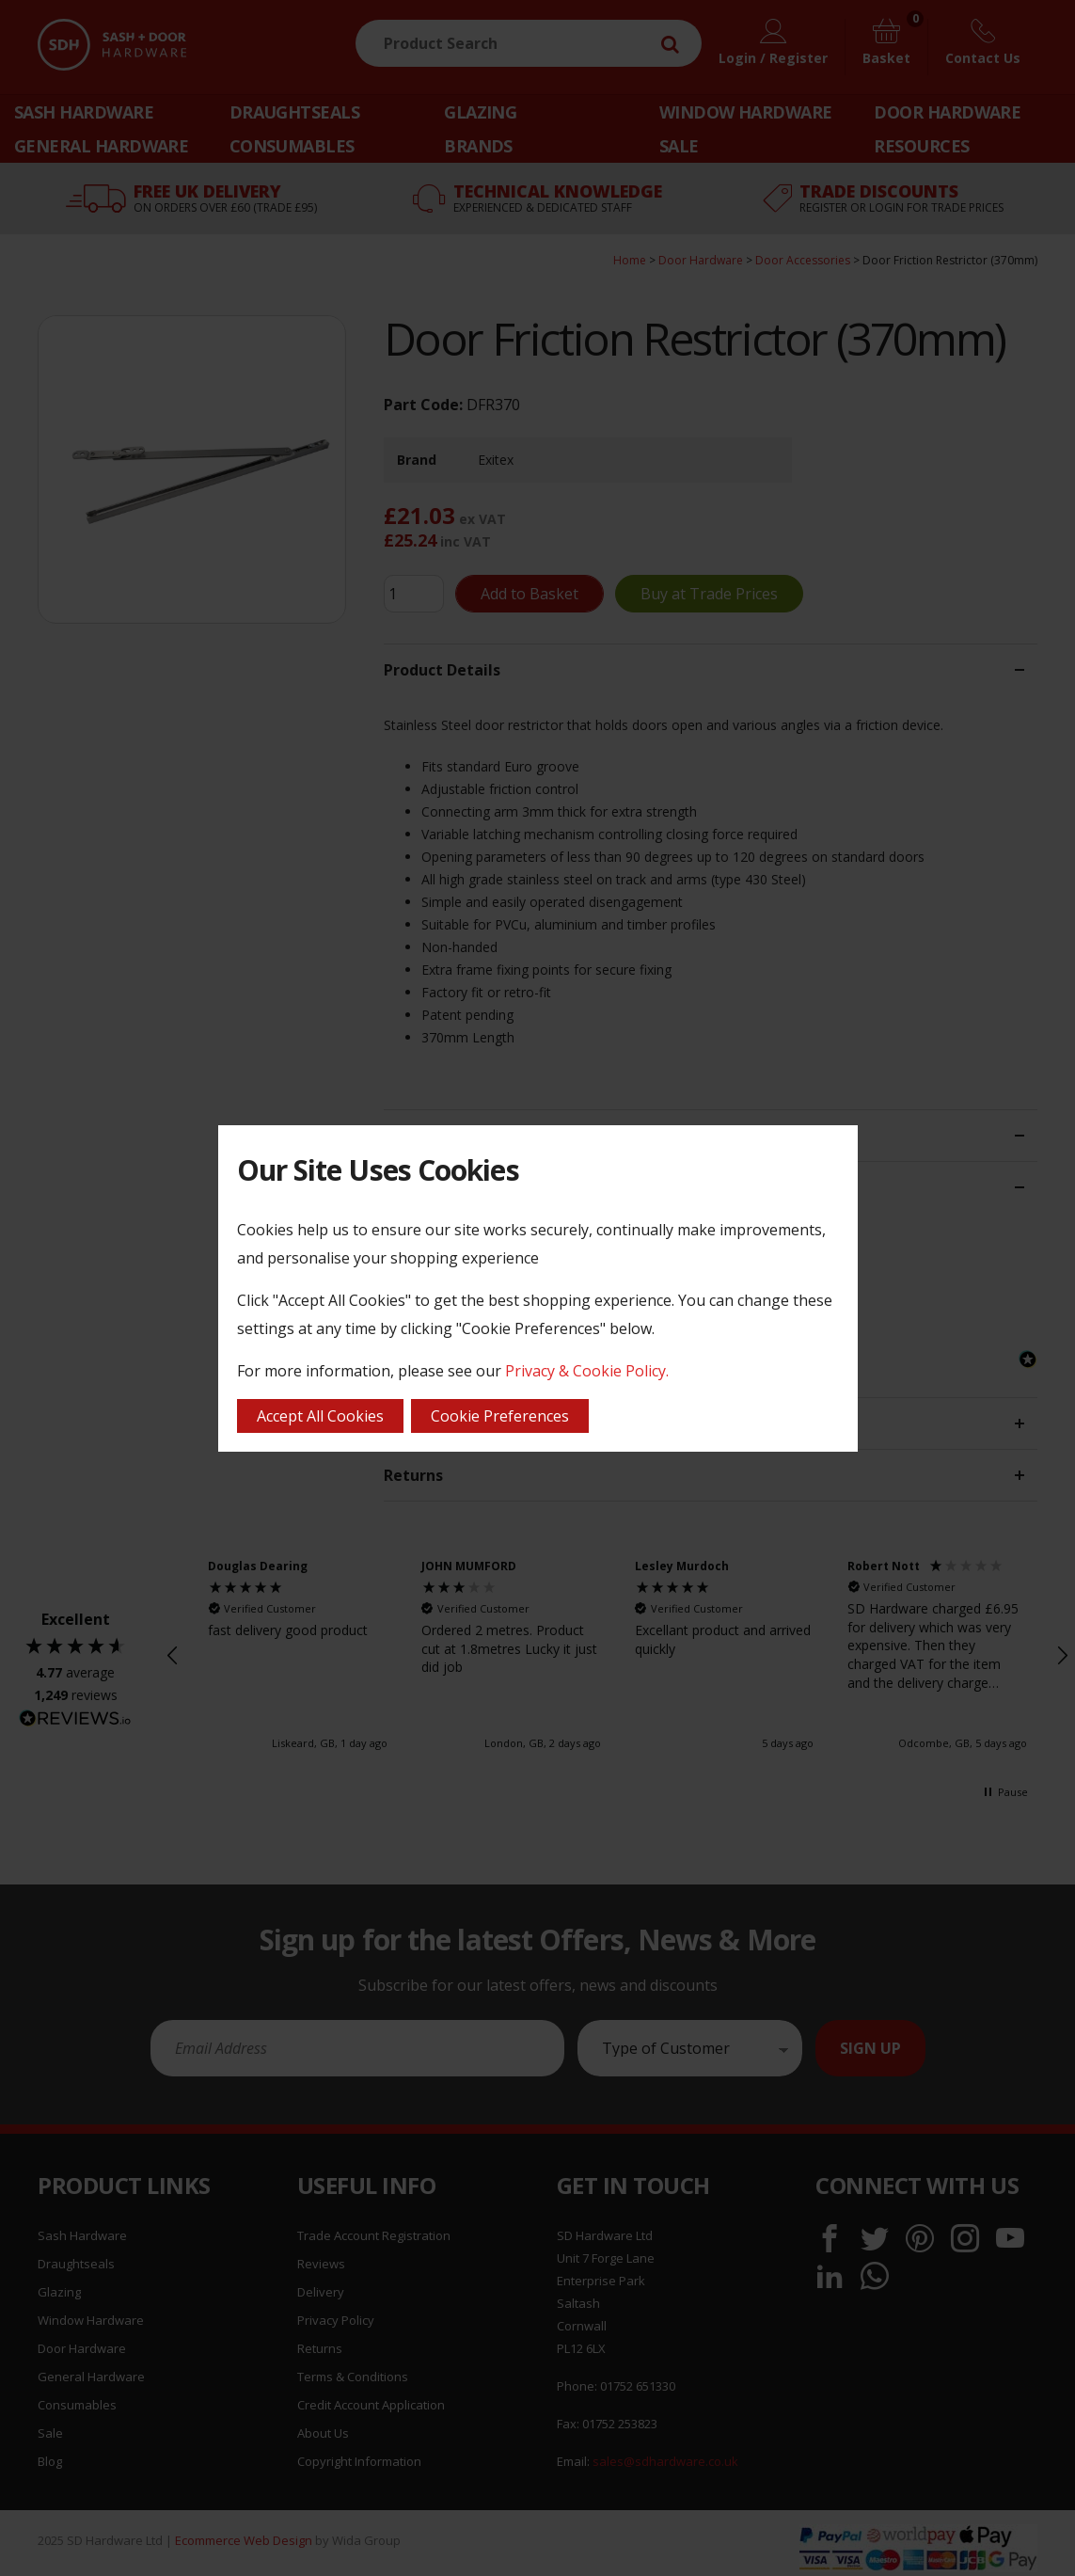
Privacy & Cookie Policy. (587, 1370)
